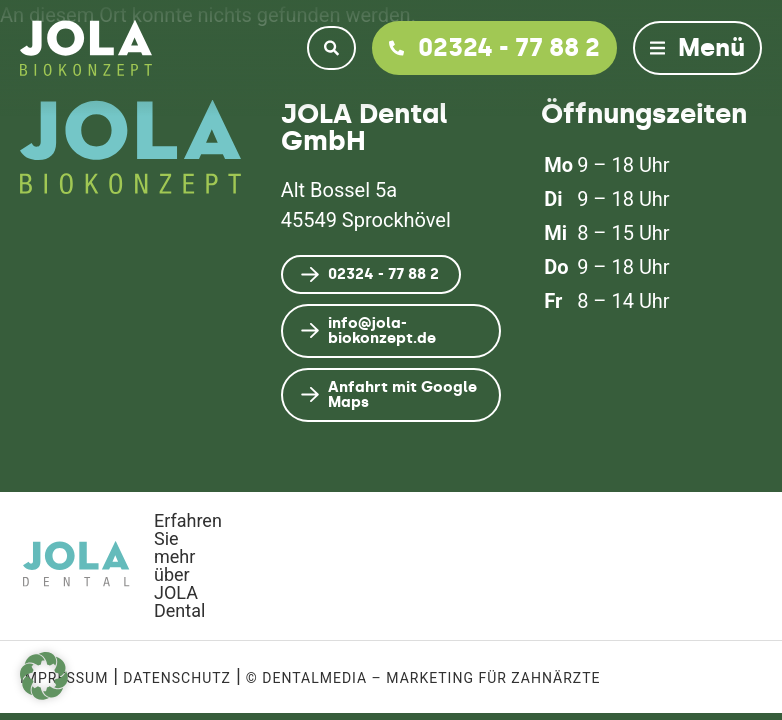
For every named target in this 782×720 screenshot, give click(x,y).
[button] (44, 676)
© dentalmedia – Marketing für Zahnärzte (423, 678)
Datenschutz (177, 678)
